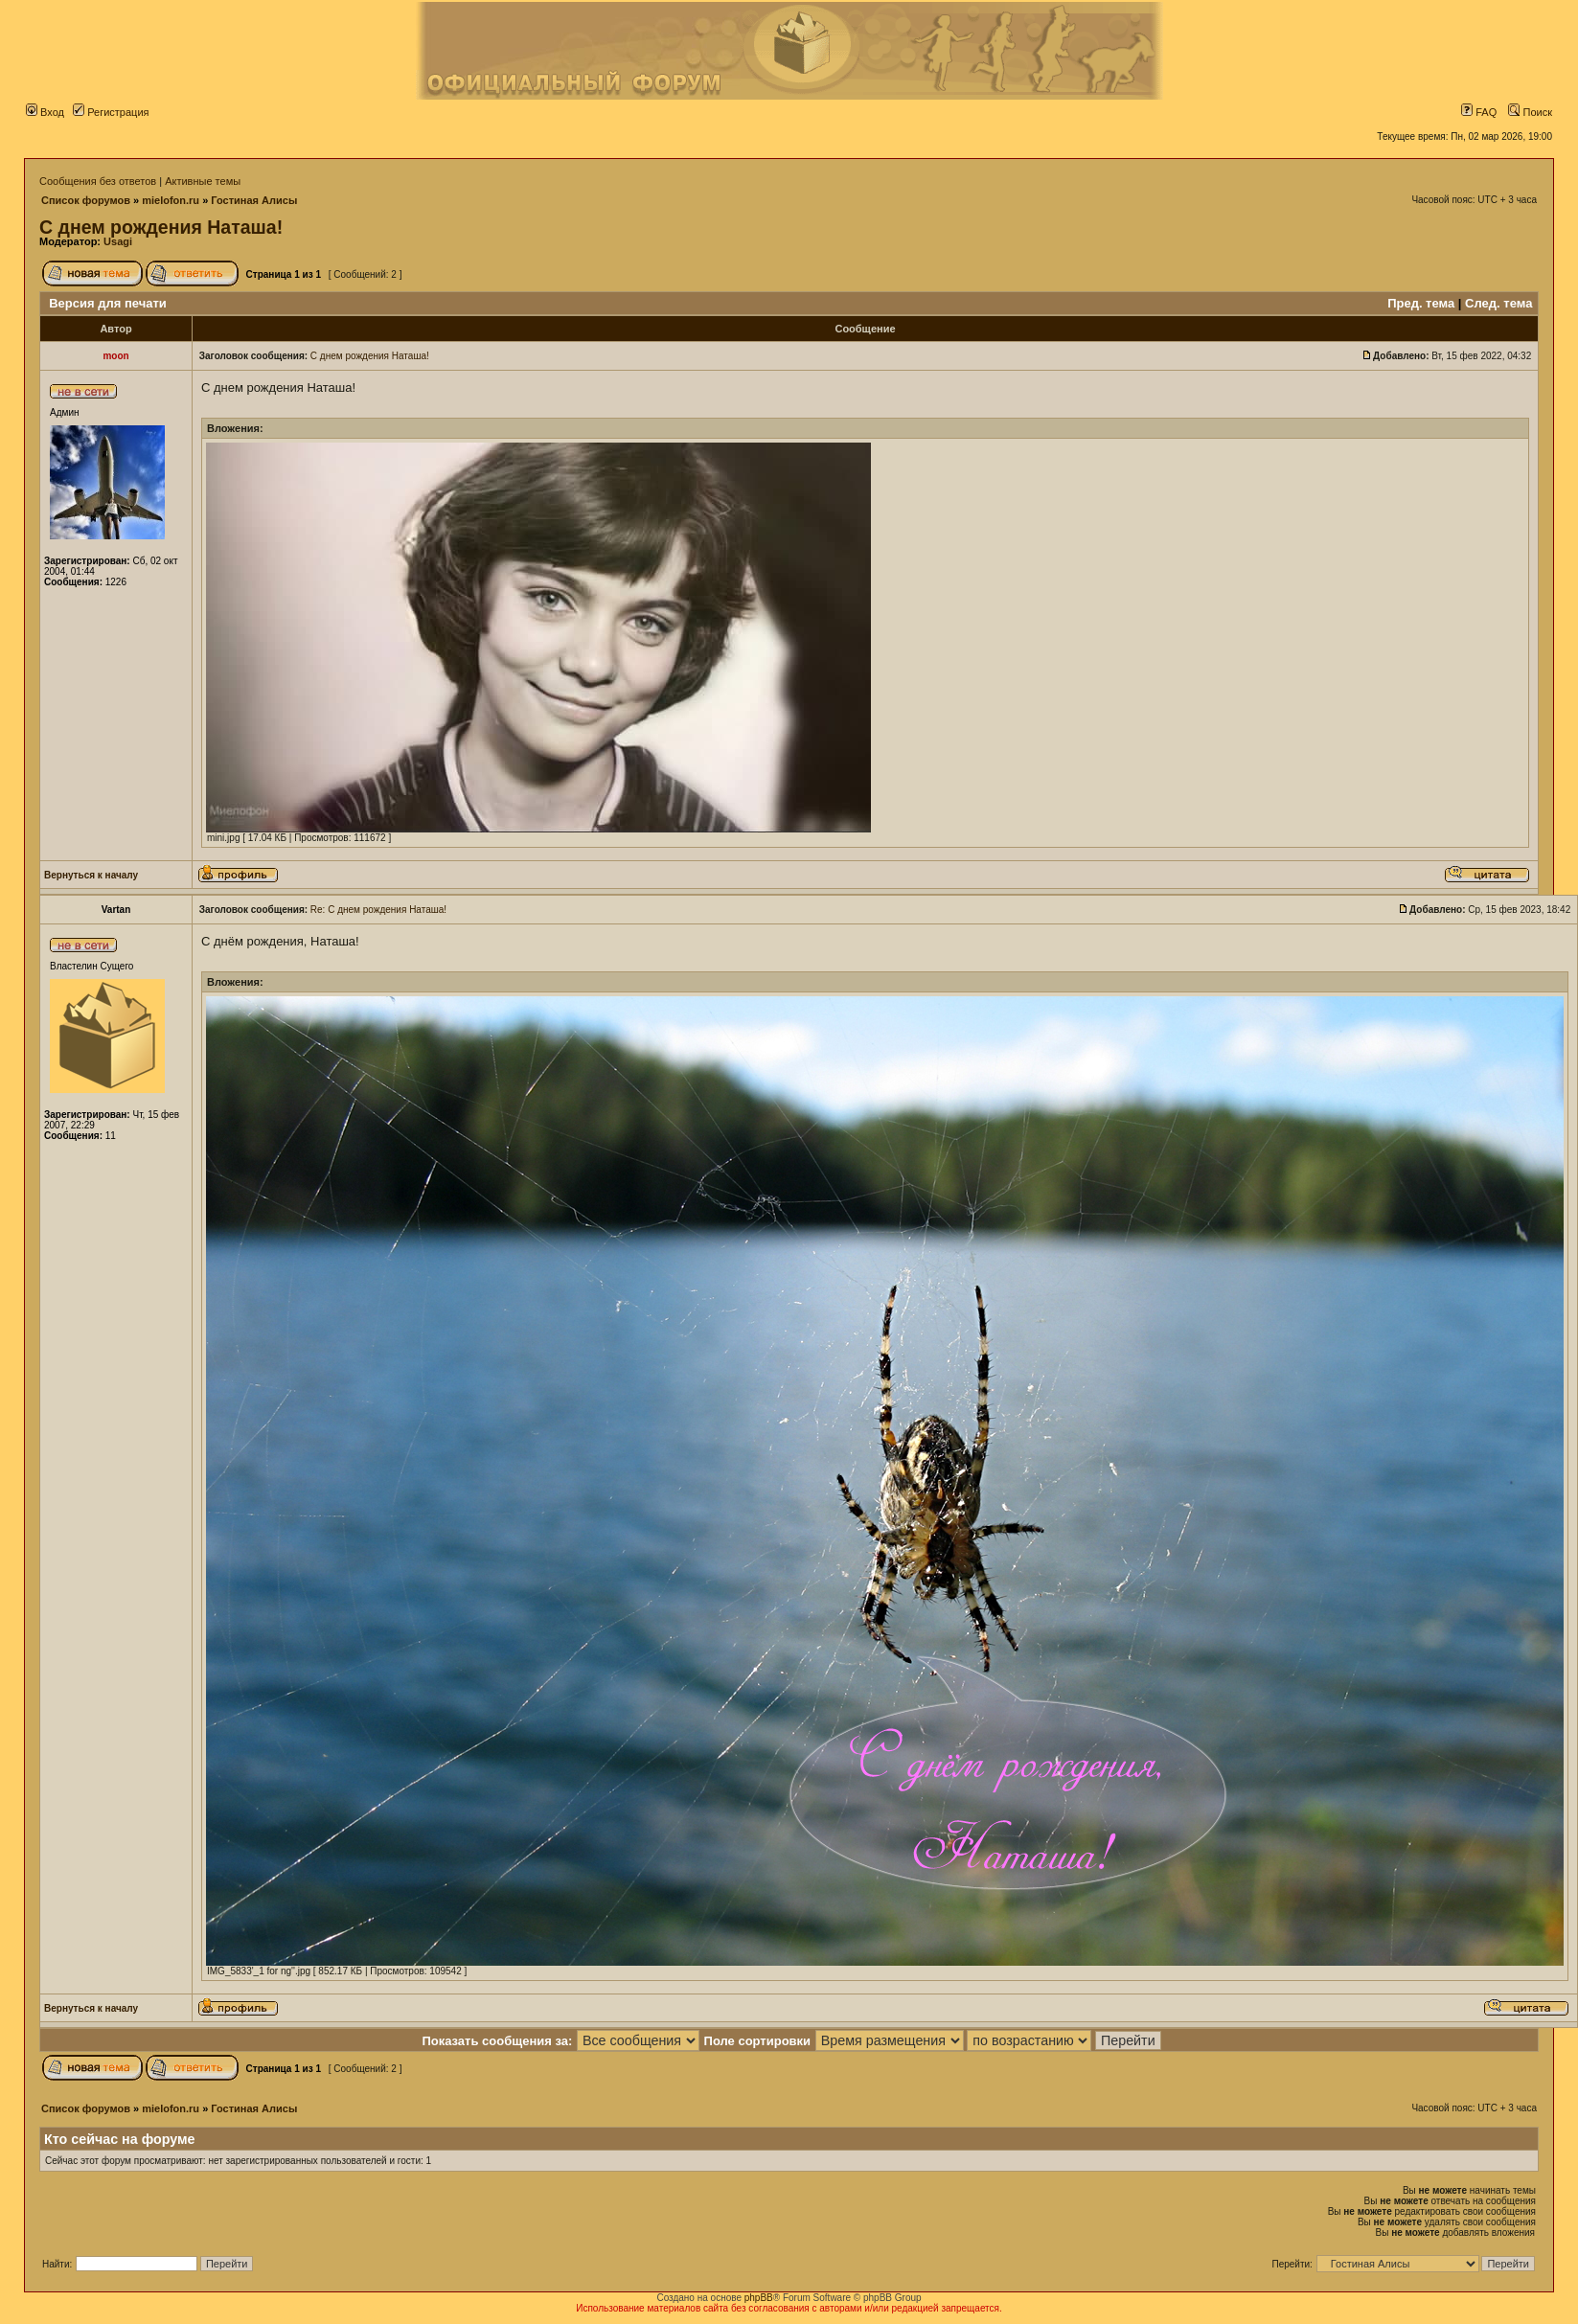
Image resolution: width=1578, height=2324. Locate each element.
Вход (45, 112)
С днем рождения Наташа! (161, 227)
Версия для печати (108, 303)
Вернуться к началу (91, 875)
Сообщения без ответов (97, 181)
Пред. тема (1420, 303)
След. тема (1498, 303)
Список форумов (85, 200)
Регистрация (111, 112)
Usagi (117, 241)
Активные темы (202, 181)
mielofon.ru (170, 200)
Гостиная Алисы (254, 200)
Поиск (1530, 112)
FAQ (1479, 112)
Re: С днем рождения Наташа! (378, 909)
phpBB (758, 2297)
